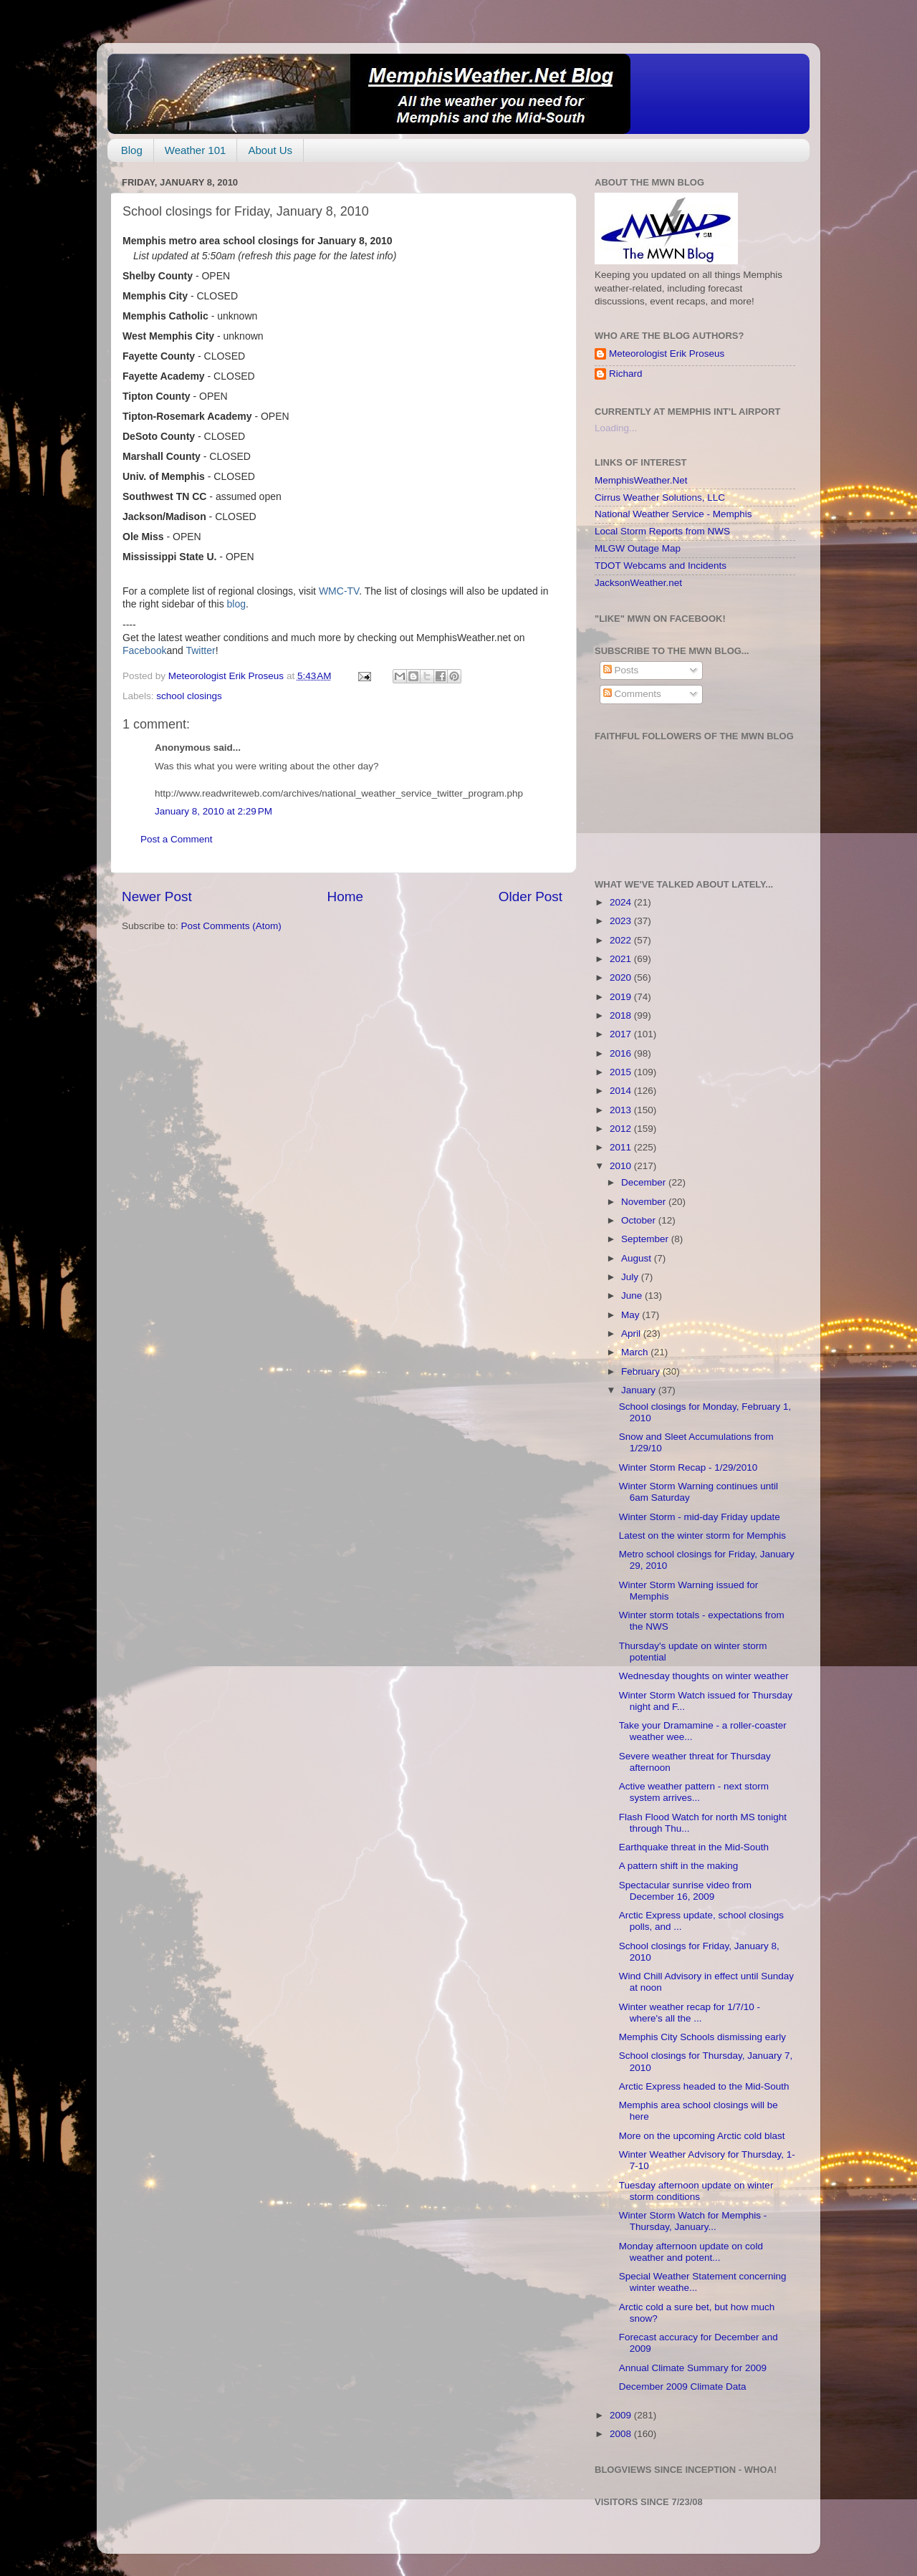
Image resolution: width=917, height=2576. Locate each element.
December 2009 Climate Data (682, 2386)
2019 (622, 996)
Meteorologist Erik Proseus (666, 353)
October (639, 1220)
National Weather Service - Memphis (673, 514)
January (639, 1390)
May (631, 1314)
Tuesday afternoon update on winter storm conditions (696, 2191)
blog (236, 604)
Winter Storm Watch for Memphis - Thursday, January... (693, 2221)
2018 (622, 1015)
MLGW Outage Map (638, 548)
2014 (622, 1090)
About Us (270, 150)
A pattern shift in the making (679, 1865)
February (642, 1371)
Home (345, 896)
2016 (622, 1053)
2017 (622, 1034)
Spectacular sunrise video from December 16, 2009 (685, 1891)
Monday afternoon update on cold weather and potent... (691, 2252)
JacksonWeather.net (638, 582)
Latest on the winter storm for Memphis (702, 1535)
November (644, 1201)
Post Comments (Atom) (231, 926)
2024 (622, 902)
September (646, 1239)
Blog (132, 150)
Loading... (616, 428)
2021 (622, 958)
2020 (622, 977)
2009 (622, 2415)
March (635, 1352)
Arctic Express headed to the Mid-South (704, 2086)
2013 (622, 1110)
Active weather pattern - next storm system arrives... (694, 1792)
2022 (622, 940)
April (632, 1333)
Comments (632, 693)
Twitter (200, 650)
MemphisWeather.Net (641, 480)
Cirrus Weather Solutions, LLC (660, 497)
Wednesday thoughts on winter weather (704, 1676)
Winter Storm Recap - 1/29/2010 (688, 1467)
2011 (622, 1147)
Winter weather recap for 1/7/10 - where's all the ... (689, 2012)
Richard (626, 373)
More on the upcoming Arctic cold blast (702, 2135)
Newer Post (157, 896)
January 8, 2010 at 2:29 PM (213, 811)
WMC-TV (339, 591)
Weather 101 (195, 150)
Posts (621, 670)
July (631, 1277)
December (644, 1182)
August (637, 1258)
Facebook (144, 650)
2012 (622, 1128)
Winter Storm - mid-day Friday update (699, 1517)
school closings (189, 696)
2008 (622, 2433)
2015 (622, 1072)
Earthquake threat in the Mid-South (694, 1847)
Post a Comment (176, 839)
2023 (622, 920)
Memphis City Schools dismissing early (702, 2037)
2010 (622, 1165)
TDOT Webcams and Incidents (660, 565)
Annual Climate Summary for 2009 (693, 2368)
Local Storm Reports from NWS (662, 531)
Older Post (530, 896)
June (633, 1295)
